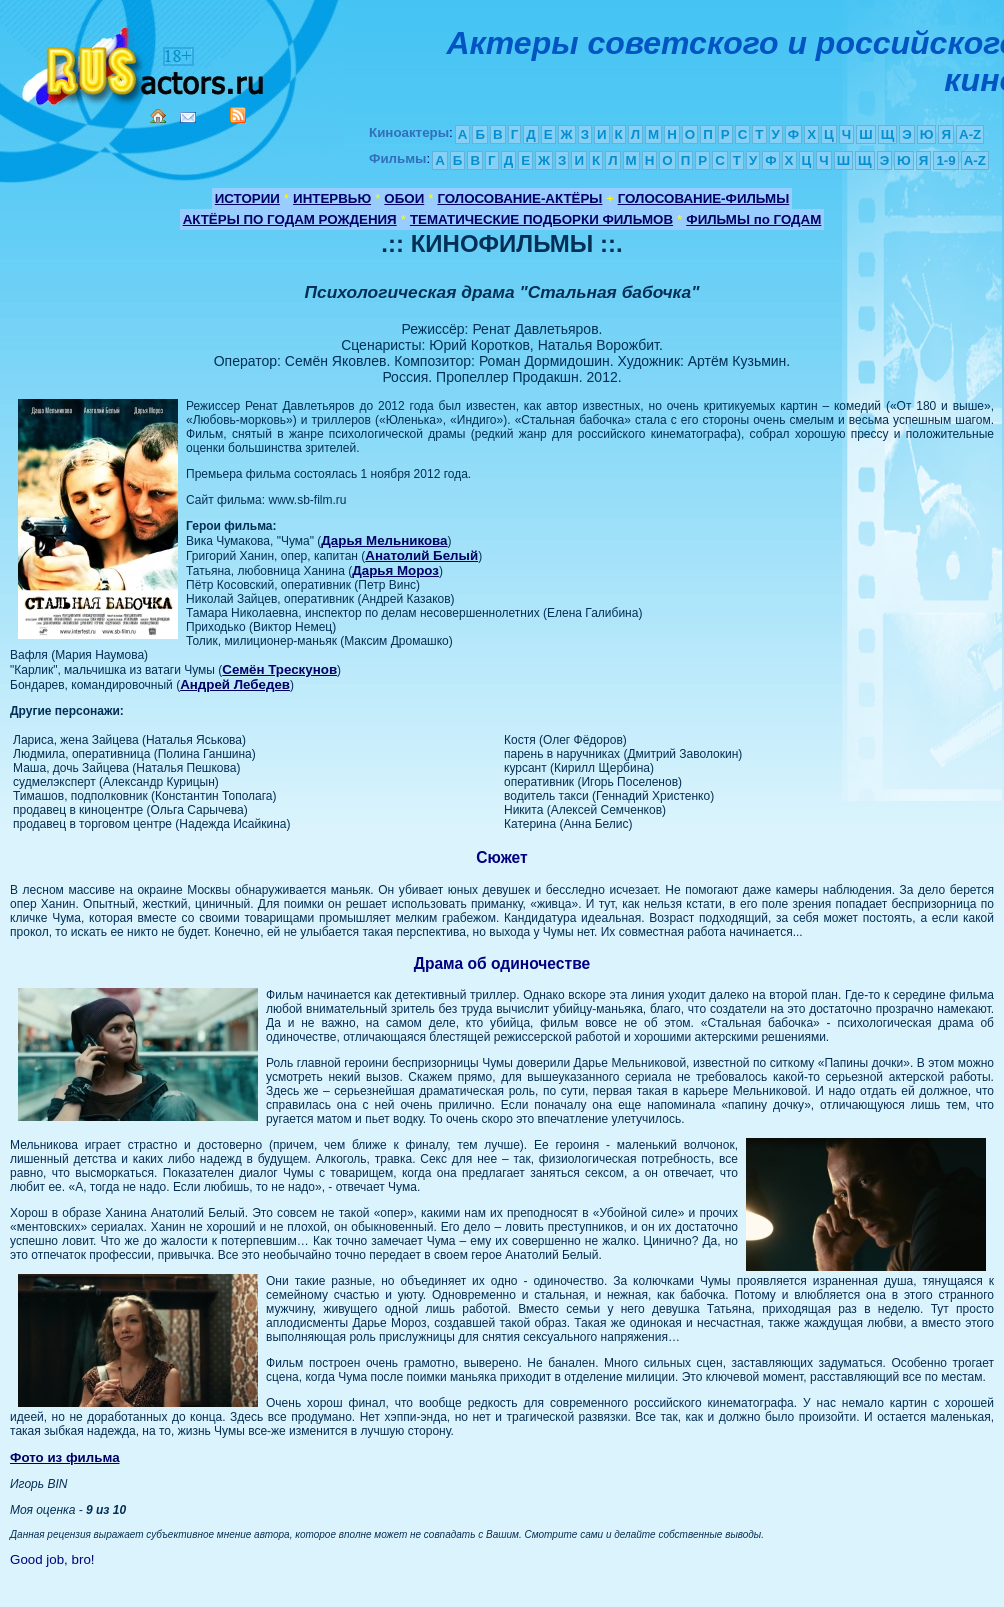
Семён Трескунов (279, 669)
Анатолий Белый (421, 555)
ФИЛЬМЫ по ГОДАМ (753, 219)
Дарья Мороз (395, 570)
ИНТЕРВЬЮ (332, 198)
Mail (188, 117)
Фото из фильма (65, 1457)
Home (158, 116)
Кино (145, 62)
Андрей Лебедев (235, 684)
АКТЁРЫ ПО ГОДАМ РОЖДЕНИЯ (290, 219)
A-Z (970, 134)
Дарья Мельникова (384, 540)
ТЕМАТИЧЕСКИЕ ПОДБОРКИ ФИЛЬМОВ (541, 219)
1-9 (945, 160)
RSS (238, 115)
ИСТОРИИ (247, 198)
